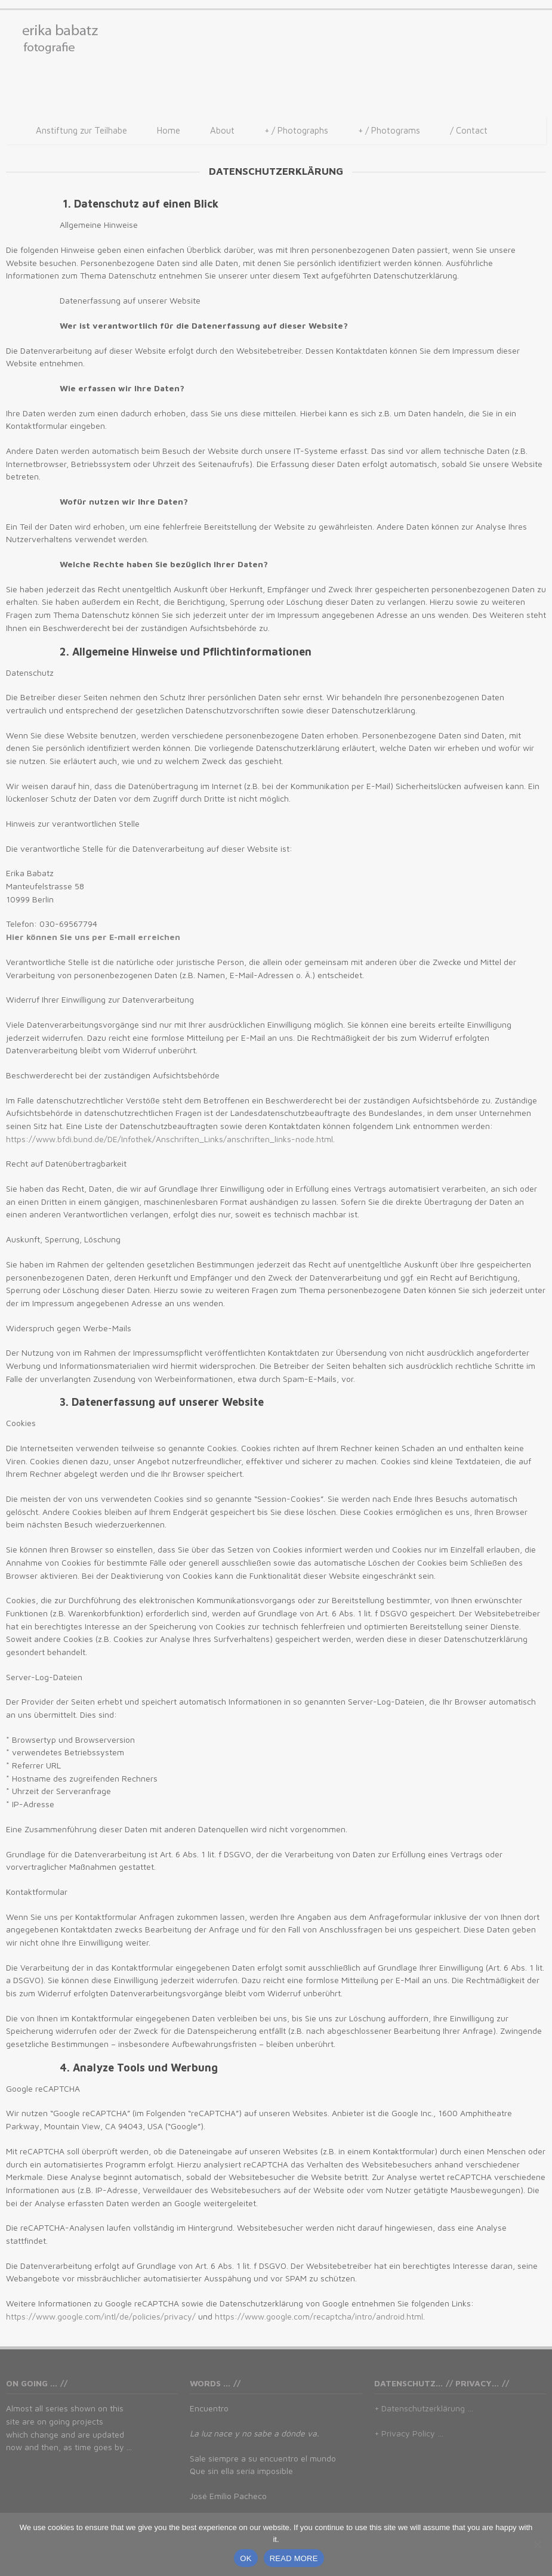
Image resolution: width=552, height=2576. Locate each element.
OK (245, 2558)
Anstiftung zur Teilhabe (81, 130)
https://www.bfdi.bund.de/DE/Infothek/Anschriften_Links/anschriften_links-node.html (169, 1139)
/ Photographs (296, 130)
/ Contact (469, 130)
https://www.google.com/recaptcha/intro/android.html (319, 2316)
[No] (537, 2544)
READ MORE (294, 2558)
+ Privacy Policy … (408, 2433)
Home (168, 130)
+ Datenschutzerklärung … (423, 2408)
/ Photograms (389, 130)
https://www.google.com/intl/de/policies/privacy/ (101, 2316)
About (222, 130)
